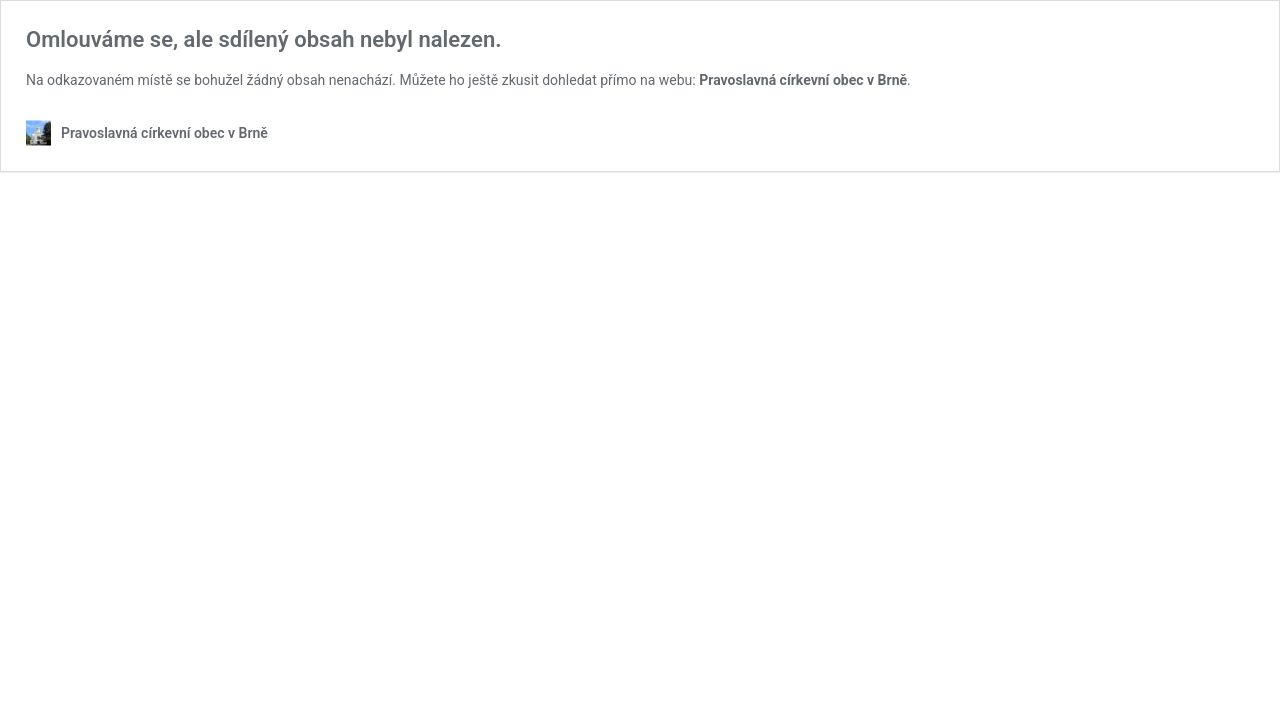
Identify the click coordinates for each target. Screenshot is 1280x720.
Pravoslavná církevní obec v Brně (803, 80)
